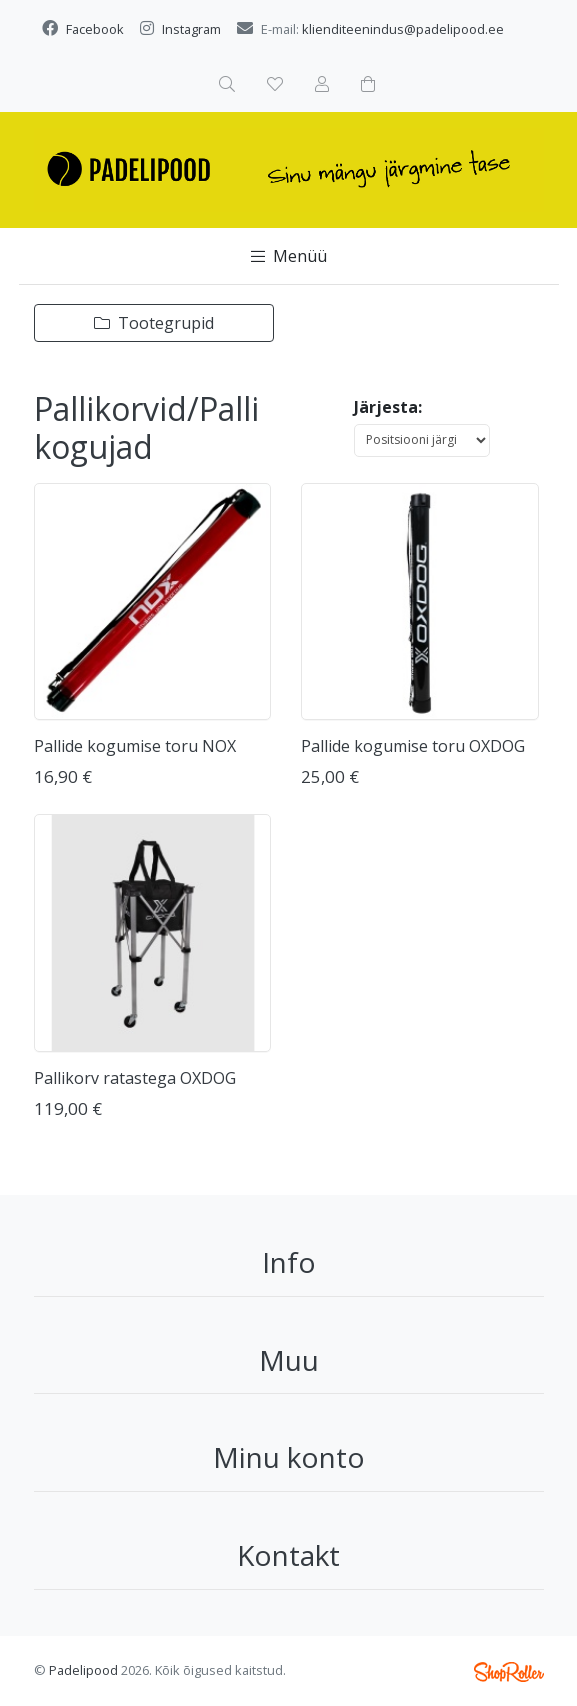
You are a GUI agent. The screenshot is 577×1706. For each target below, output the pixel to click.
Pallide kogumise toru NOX (135, 746)
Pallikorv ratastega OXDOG (135, 1078)
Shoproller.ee (509, 1672)
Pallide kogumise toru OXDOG (413, 746)
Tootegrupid (154, 323)
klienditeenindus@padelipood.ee (403, 29)
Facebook (95, 29)
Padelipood (83, 1670)
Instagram (191, 29)
